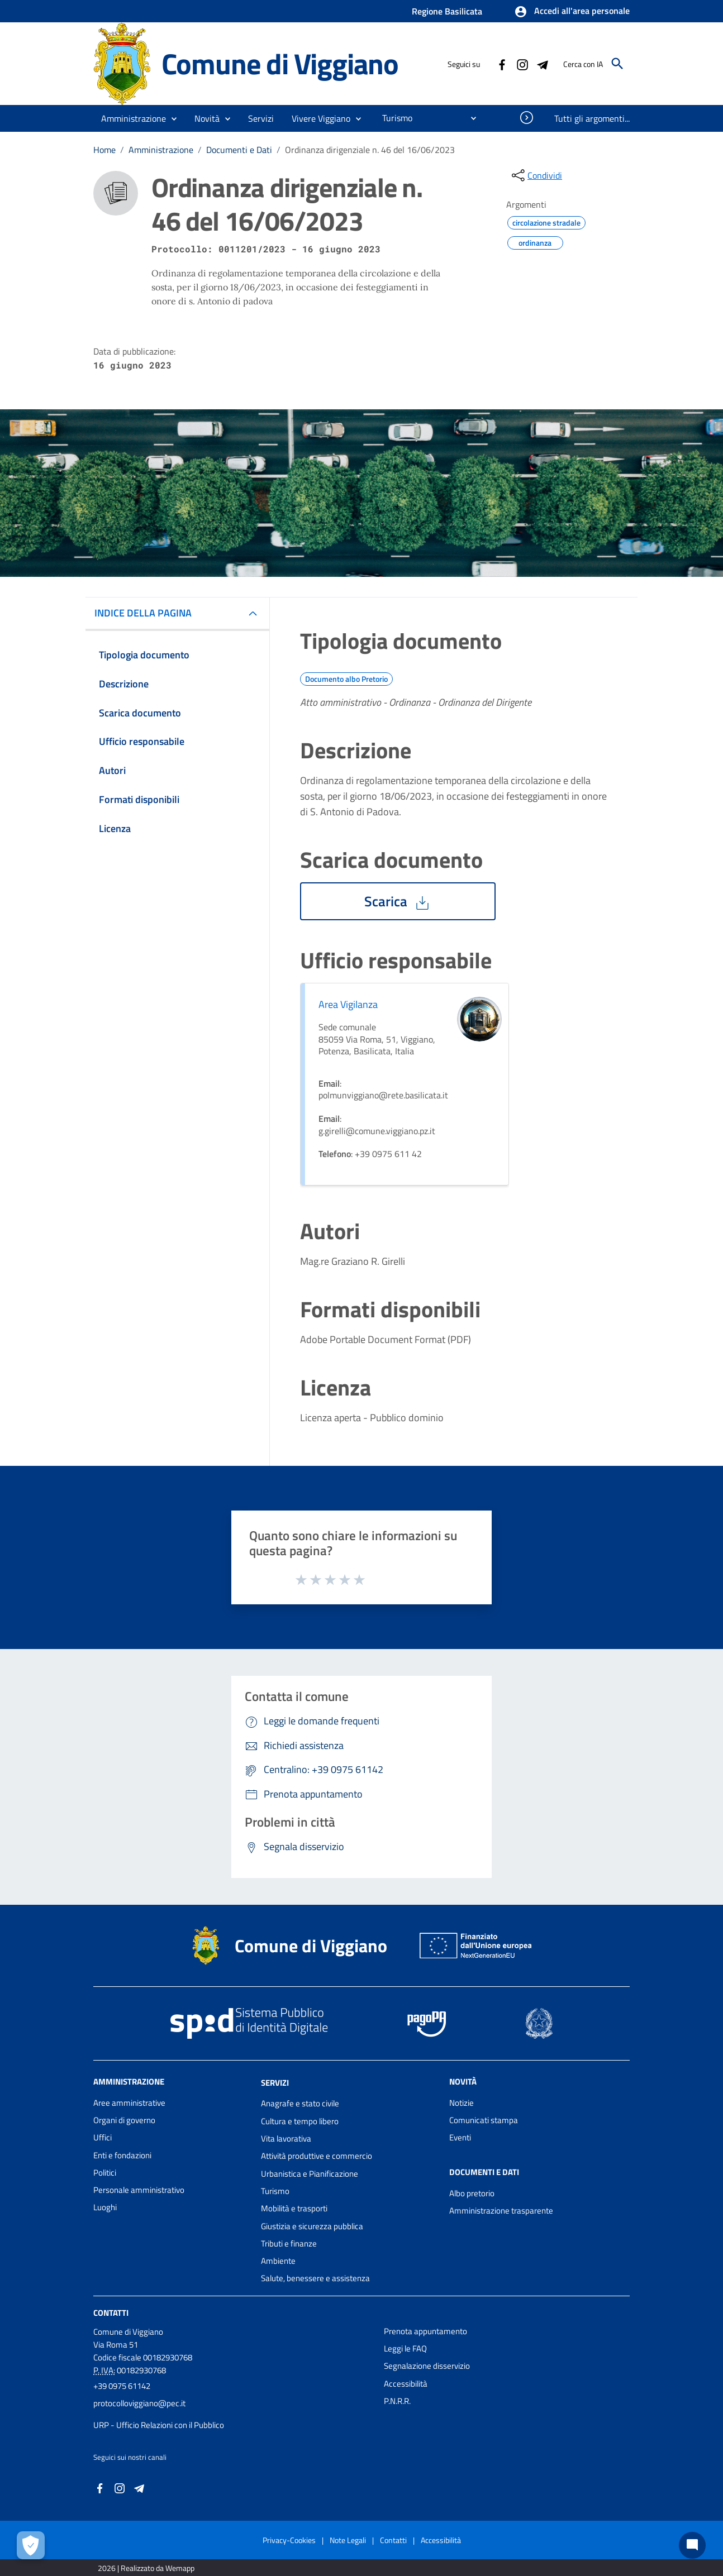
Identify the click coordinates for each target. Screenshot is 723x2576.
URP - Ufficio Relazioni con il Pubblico (158, 2425)
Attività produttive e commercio (316, 2155)
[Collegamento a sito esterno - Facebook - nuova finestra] (501, 63)
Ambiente (278, 2260)
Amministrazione (161, 149)
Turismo (275, 2191)
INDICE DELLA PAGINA (147, 612)
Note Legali (348, 2540)
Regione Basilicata (447, 11)
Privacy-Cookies (289, 2540)
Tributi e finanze (289, 2243)
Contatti (111, 2312)
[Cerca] (617, 63)
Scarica (397, 901)
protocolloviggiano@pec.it (139, 2403)
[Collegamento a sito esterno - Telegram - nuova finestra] (542, 63)
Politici (104, 2172)
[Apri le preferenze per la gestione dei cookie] (31, 2545)
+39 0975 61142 (121, 2385)
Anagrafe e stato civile (300, 2103)
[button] (572, 11)
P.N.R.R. (397, 2401)
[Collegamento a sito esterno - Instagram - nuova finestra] (522, 63)
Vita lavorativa (286, 2138)
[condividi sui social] (535, 175)
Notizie (461, 2102)
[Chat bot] (692, 2545)
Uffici (102, 2137)
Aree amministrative (129, 2102)
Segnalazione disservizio (427, 2365)
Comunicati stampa (483, 2120)
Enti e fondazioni (122, 2155)
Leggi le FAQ (405, 2348)
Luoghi (105, 2207)
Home (104, 149)
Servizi (275, 2082)
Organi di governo (124, 2120)
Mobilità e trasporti (294, 2208)
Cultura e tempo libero (300, 2121)
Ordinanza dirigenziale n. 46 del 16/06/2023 (370, 149)
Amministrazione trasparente (501, 2210)
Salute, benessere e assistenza (315, 2278)
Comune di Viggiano (279, 63)
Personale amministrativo (138, 2189)
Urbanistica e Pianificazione (309, 2173)
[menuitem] (393, 118)
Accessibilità (405, 2383)
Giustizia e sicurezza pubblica (312, 2226)
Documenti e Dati (239, 149)
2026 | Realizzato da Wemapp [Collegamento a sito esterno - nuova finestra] (146, 2568)
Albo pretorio (471, 2193)
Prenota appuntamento (425, 2331)
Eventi (460, 2137)
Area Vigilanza (348, 1004)
